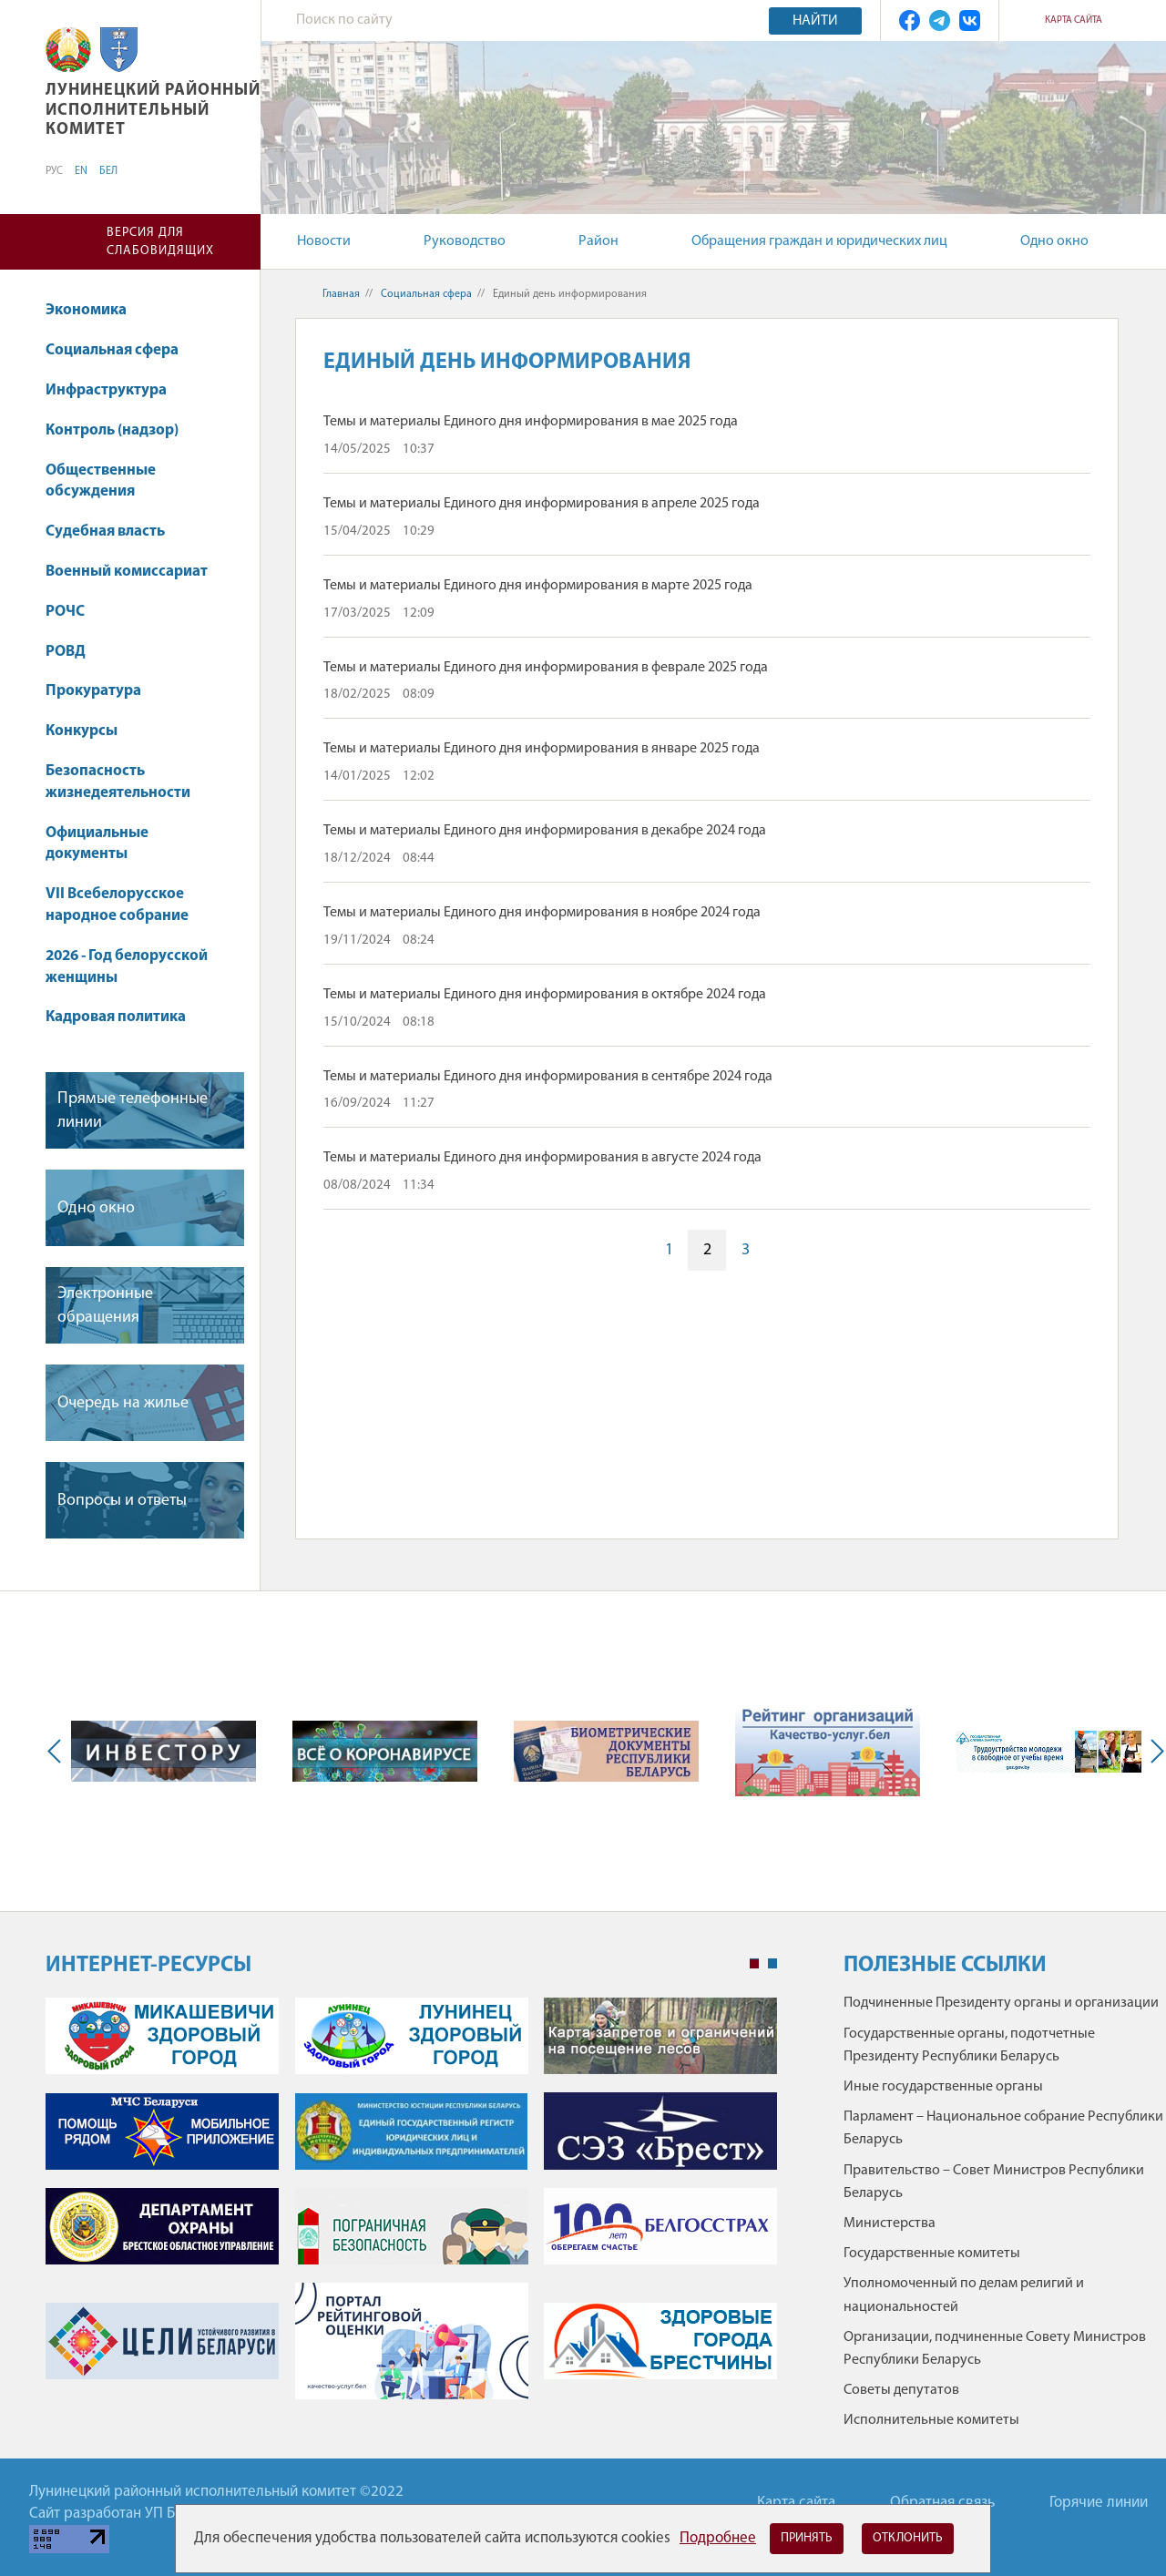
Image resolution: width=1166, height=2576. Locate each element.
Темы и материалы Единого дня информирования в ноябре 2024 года (542, 912)
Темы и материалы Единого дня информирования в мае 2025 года (530, 421)
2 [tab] (772, 1963)
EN (81, 171)
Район (598, 241)
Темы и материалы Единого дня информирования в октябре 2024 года (544, 994)
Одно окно (1054, 241)
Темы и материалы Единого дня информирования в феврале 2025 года (545, 667)
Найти (815, 21)
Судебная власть (105, 531)
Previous (58, 1751)
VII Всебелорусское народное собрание (117, 905)
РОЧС (74, 611)
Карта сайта (1073, 20)
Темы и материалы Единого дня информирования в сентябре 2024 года (547, 1076)
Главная (341, 294)
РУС (54, 171)
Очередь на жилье (123, 1403)
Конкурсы (90, 731)
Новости (324, 241)
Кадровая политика (124, 1017)
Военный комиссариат (127, 571)
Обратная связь (942, 2502)
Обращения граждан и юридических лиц (819, 241)
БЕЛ (108, 171)
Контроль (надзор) (112, 430)
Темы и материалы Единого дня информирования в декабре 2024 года (544, 830)
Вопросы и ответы (122, 1500)
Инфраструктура (115, 390)
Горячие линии (1098, 2502)
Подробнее (718, 2538)
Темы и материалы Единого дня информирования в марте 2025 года (537, 585)
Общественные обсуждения (101, 481)
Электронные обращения (105, 1305)
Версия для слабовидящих (160, 242)
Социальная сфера (121, 350)
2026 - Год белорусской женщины (127, 967)
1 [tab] (754, 1963)
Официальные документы (97, 844)
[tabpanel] (411, 2208)
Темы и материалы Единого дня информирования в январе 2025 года (541, 748)
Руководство (465, 241)
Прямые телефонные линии (132, 1110)
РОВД (66, 651)
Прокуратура (93, 691)
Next (1153, 1751)
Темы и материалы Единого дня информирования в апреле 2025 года (541, 503)
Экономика (95, 310)
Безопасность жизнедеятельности (127, 782)
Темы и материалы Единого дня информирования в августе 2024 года (542, 1157)
